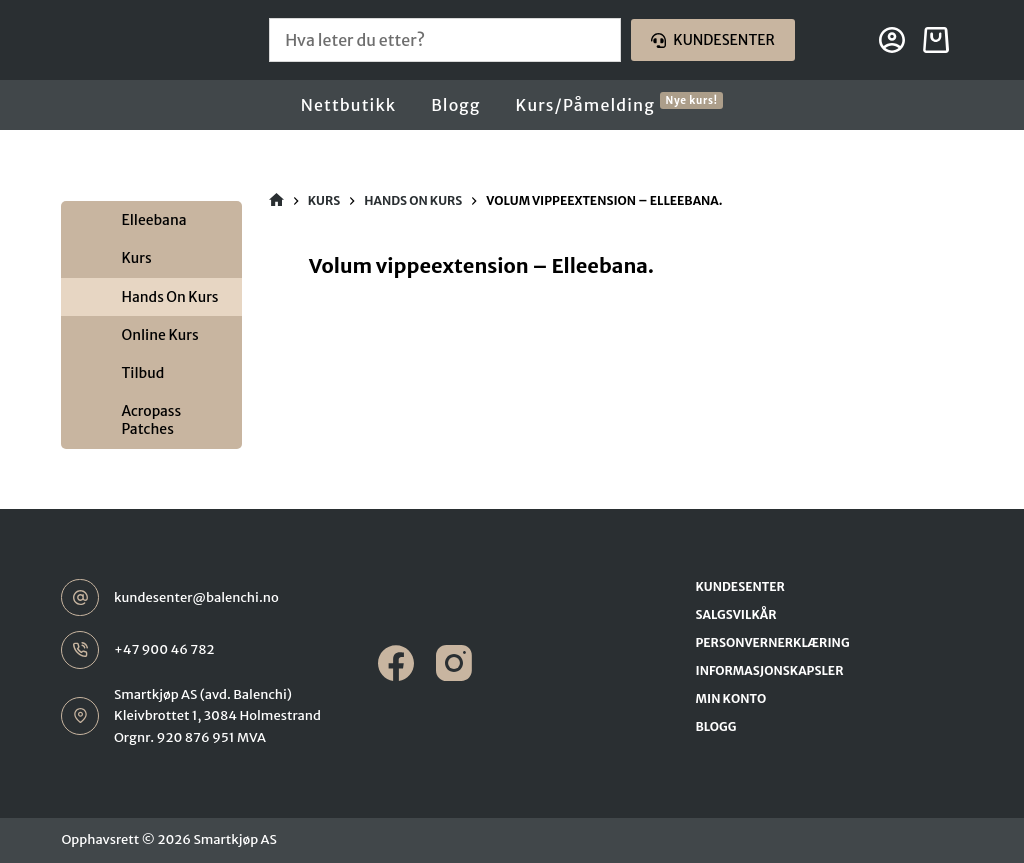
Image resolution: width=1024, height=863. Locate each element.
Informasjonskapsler (770, 670)
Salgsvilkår (736, 614)
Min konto (731, 698)
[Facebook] (396, 663)
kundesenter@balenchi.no (196, 597)
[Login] (892, 40)
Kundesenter (713, 40)
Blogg (455, 105)
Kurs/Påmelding (620, 104)
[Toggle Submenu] (81, 220)
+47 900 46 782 (164, 649)
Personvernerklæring (773, 642)
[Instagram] (454, 663)
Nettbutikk (348, 105)
